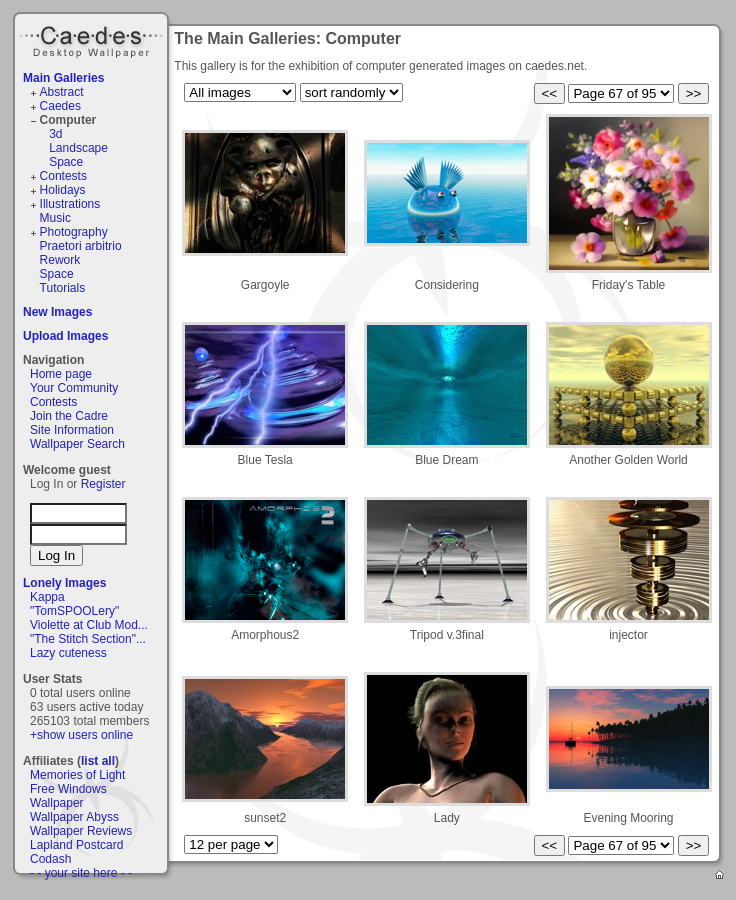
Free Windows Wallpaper (68, 796)
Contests (63, 176)
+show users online (81, 735)
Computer (68, 120)
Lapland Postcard (76, 845)
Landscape (78, 148)
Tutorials (63, 288)
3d (55, 134)
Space (66, 162)
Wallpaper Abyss (74, 817)
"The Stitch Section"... (88, 639)
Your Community (74, 388)
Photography (74, 232)
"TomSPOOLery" (74, 611)
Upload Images (65, 336)
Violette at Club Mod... (89, 625)
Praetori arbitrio (81, 246)
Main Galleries (63, 78)
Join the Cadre (69, 416)
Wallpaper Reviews (81, 831)
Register (103, 484)
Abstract (62, 92)
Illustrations (70, 204)
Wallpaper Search (77, 444)
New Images (57, 312)
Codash (50, 859)
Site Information (72, 430)
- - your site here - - (81, 873)
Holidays (63, 190)
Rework (60, 260)
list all (98, 761)
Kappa (47, 597)
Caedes (93, 39)
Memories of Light (77, 775)
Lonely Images (64, 583)
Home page (61, 374)
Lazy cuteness (68, 653)
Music (55, 218)
